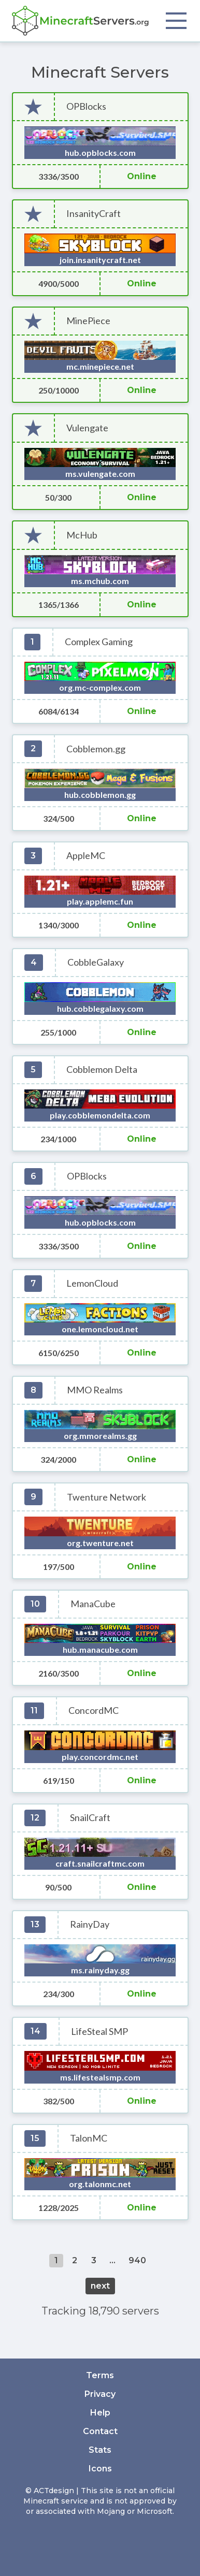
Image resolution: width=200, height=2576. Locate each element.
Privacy (100, 2394)
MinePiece (88, 320)
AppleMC (85, 855)
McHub (81, 535)
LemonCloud (92, 1283)
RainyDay (89, 1924)
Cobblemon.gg (95, 749)
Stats (100, 2450)
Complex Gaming (99, 641)
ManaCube (93, 1603)
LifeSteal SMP (99, 2031)
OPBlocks (86, 106)
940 (137, 2260)
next (100, 2286)
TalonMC (88, 2138)
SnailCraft (90, 1817)
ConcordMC (93, 1710)
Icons (100, 2468)
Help (100, 2413)
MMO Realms (95, 1390)
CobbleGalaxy (95, 962)
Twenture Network (106, 1497)
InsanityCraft (93, 213)
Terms (100, 2375)
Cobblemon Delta (101, 1069)
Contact (100, 2431)
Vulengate (87, 428)
